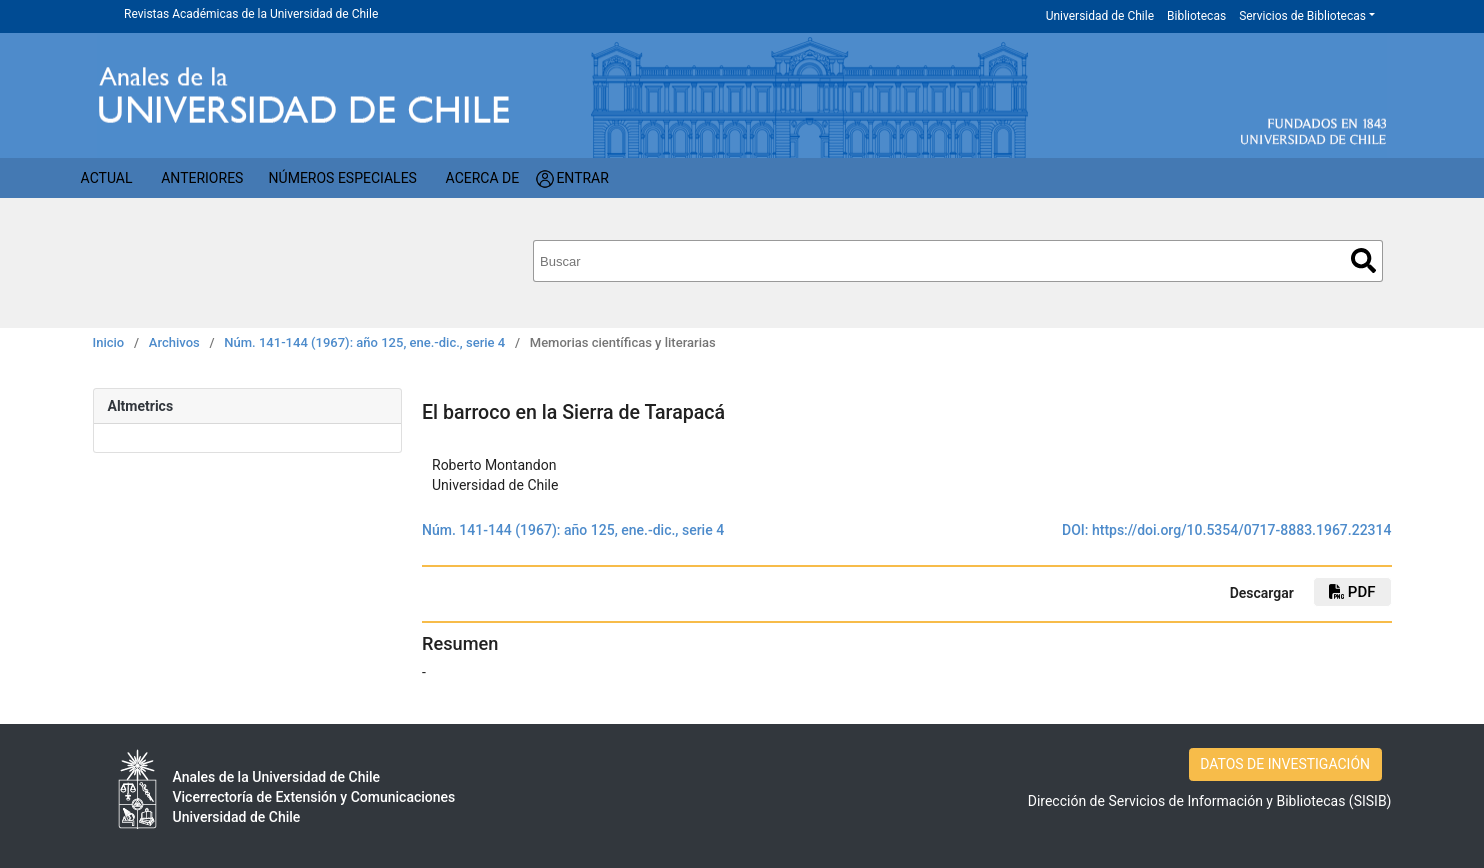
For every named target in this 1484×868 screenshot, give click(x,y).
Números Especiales (343, 178)
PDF (1352, 592)
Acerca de (483, 178)
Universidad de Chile (1100, 16)
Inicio (109, 342)
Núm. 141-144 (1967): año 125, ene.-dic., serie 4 (364, 342)
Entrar (582, 178)
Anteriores (202, 178)
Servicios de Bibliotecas (1302, 16)
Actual (107, 178)
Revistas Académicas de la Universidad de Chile (251, 14)
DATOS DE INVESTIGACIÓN (1285, 764)
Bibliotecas (1196, 16)
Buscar (1363, 260)
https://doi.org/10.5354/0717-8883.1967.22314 (1242, 530)
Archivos (174, 342)
